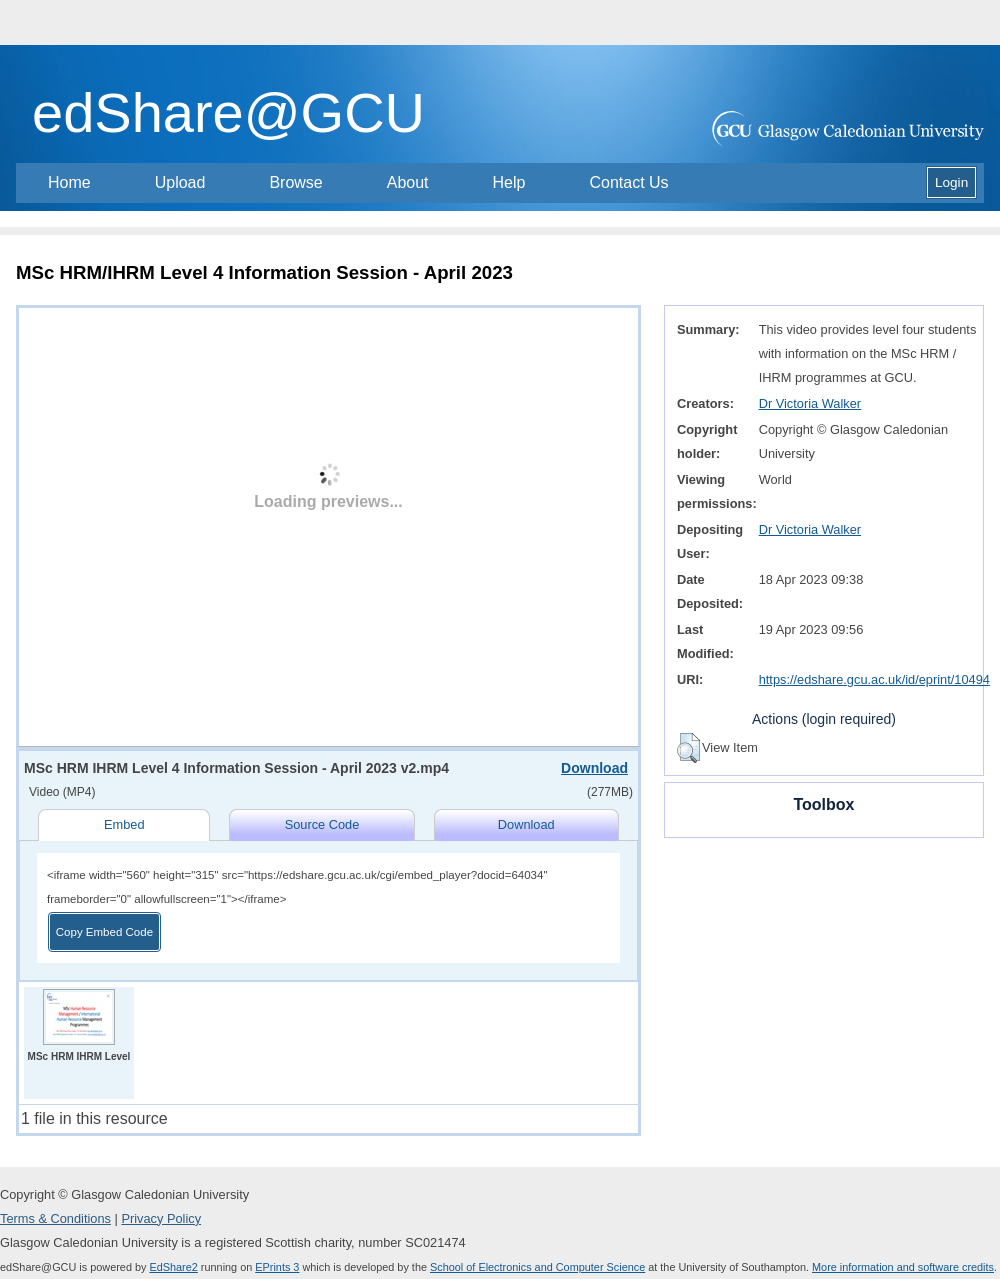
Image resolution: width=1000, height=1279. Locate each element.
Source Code (322, 824)
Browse (295, 182)
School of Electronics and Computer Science (537, 1267)
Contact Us (628, 182)
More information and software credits (903, 1267)
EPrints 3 (277, 1267)
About (408, 182)
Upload (180, 182)
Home (69, 182)
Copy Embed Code (104, 932)
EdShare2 (173, 1267)
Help (509, 182)
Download (594, 768)
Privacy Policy (161, 1218)
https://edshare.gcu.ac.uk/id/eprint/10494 (874, 679)
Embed (124, 824)
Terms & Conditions (55, 1218)
